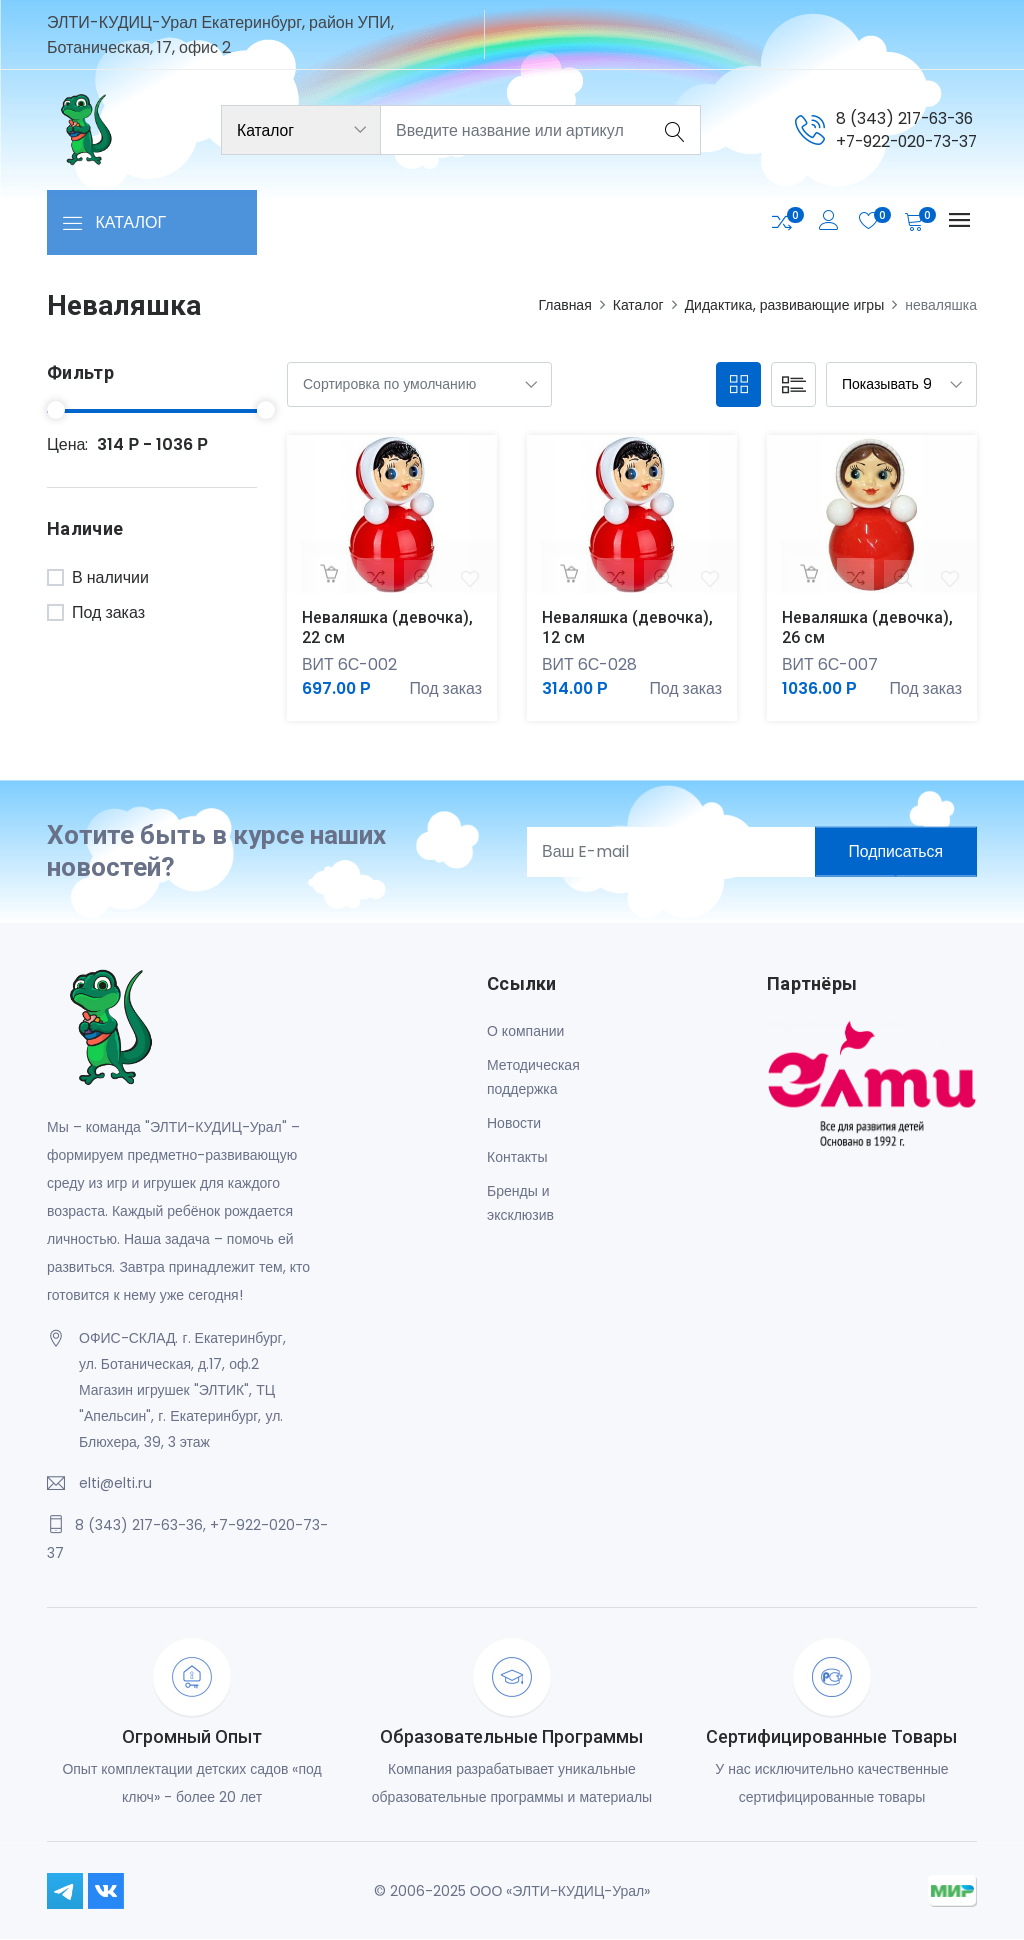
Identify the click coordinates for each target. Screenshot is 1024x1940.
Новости (514, 1124)
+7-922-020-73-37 (902, 141)
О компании (525, 1032)
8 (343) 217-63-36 (898, 117)
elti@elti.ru (115, 1483)
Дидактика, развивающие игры (785, 305)
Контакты (517, 1158)
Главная (564, 305)
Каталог (638, 305)
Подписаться (893, 851)
